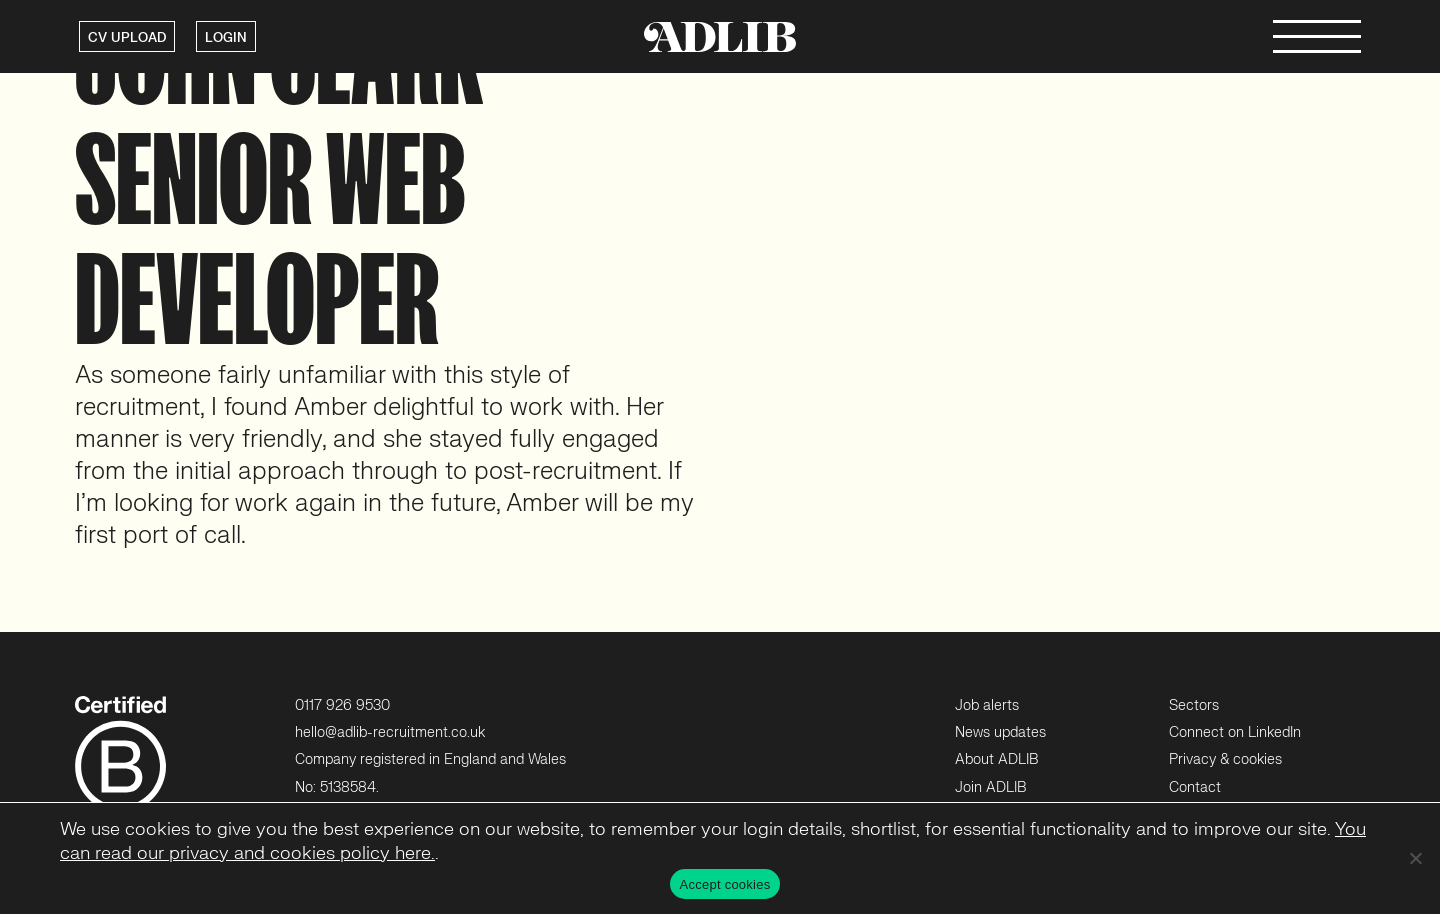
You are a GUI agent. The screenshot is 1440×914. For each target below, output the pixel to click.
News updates (1000, 732)
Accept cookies (725, 884)
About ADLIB (996, 759)
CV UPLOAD (127, 38)
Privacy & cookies (1225, 759)
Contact (1195, 787)
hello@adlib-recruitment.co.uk (390, 732)
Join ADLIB (990, 787)
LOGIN (226, 38)
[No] (1415, 858)
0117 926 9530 (342, 705)
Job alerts (987, 705)
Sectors (1194, 705)
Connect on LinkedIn (1235, 732)
